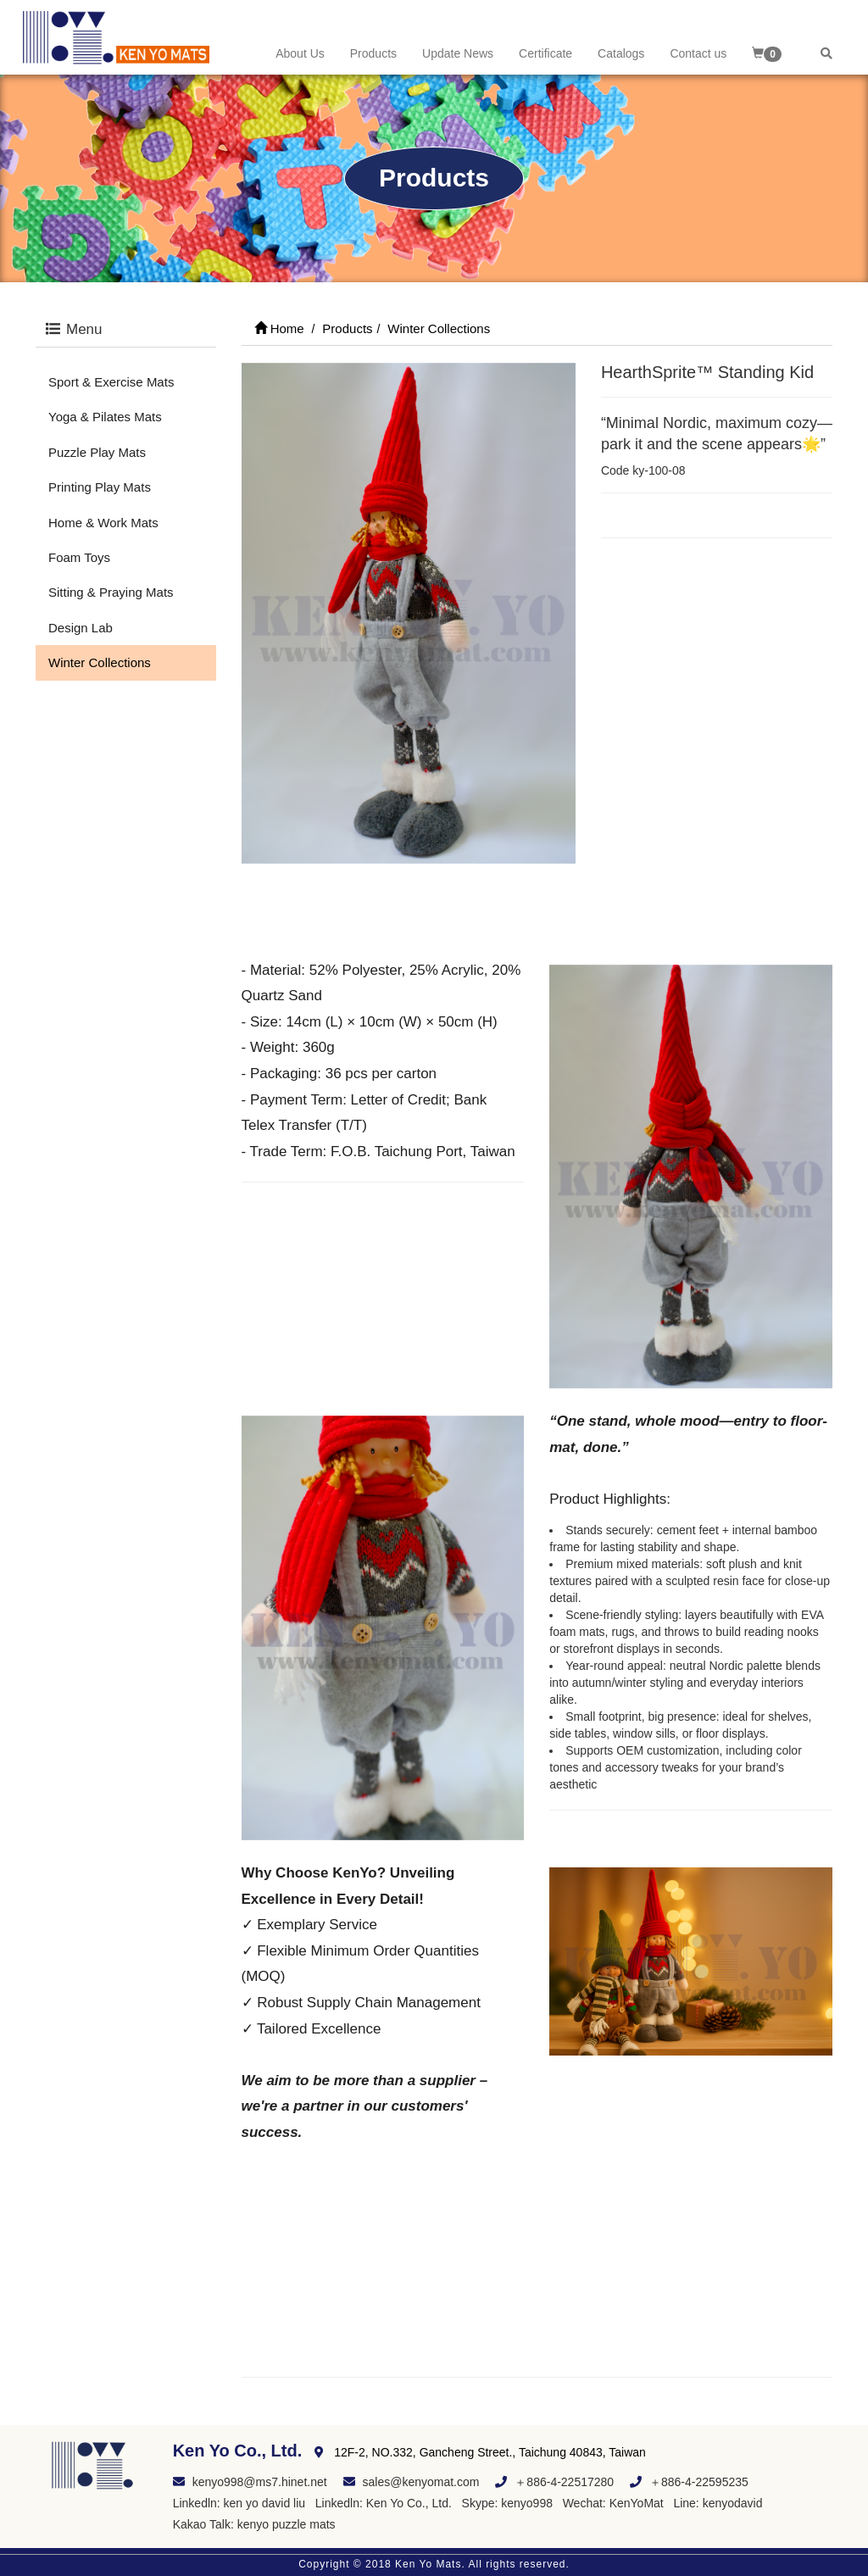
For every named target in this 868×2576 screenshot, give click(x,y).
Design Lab (80, 627)
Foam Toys (79, 557)
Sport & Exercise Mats (111, 382)
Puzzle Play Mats (97, 452)
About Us (300, 53)
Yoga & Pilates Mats (105, 416)
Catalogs (621, 53)
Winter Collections (99, 662)
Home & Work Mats (103, 522)
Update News (457, 53)
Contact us (698, 53)
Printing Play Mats (99, 487)
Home (279, 328)
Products (373, 53)
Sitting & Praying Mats (111, 592)
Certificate (545, 53)
